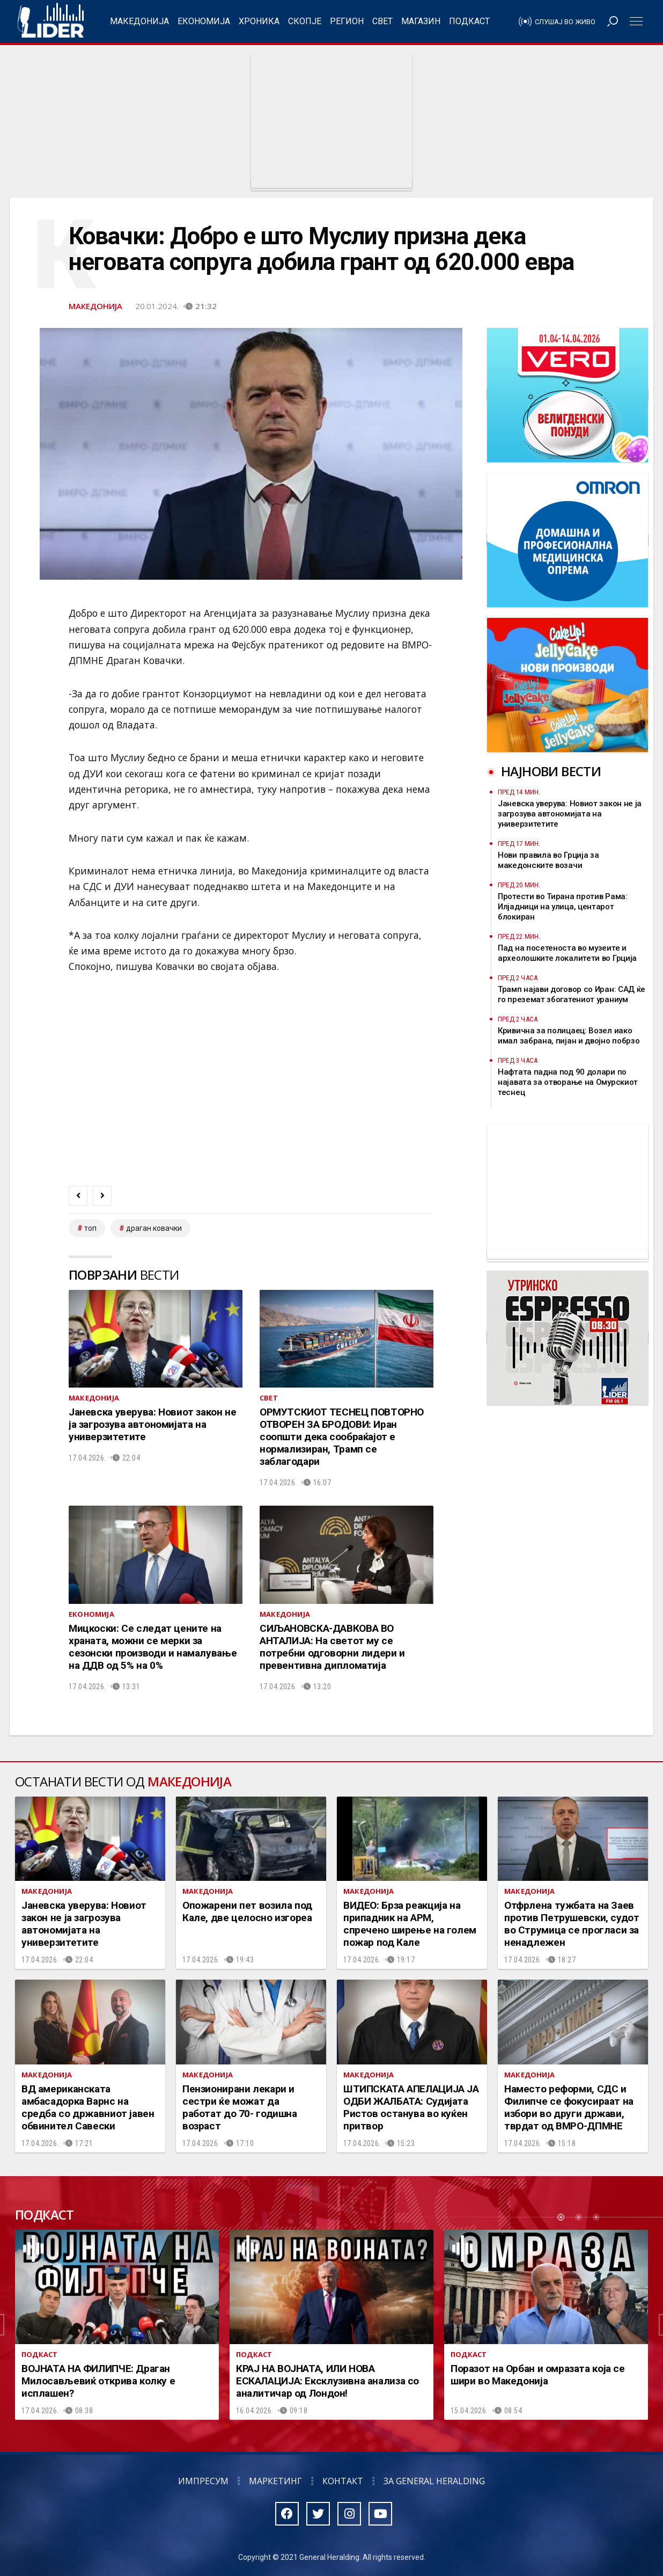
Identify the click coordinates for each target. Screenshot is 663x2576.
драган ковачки (154, 1228)
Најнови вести (551, 771)
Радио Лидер (50, 21)
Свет (382, 21)
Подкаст (469, 21)
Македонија (139, 21)
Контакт (342, 2481)
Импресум (203, 2481)
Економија (204, 21)
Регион (347, 21)
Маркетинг (275, 2481)
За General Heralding (434, 2481)
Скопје (304, 21)
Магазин (420, 21)
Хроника (259, 21)
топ (90, 1228)
